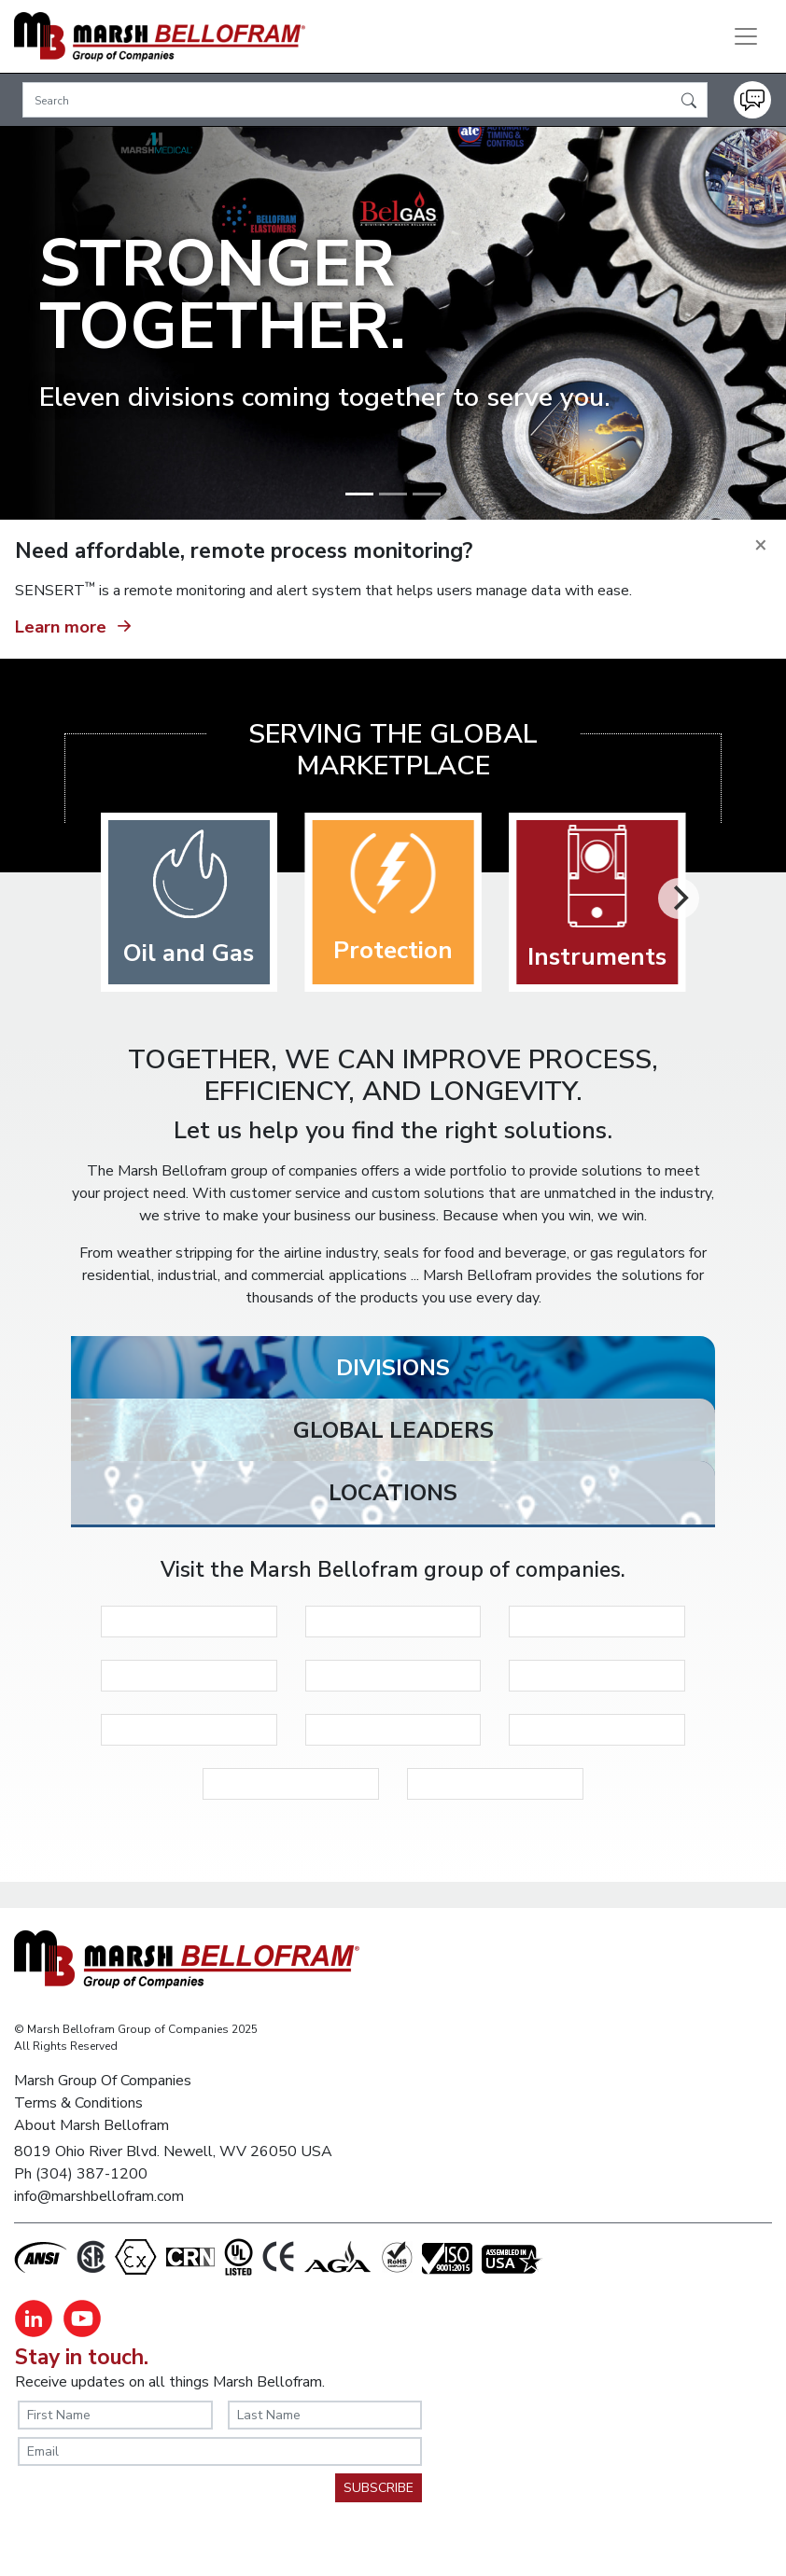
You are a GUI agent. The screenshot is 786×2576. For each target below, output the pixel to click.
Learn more (76, 624)
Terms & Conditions (78, 2103)
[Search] (365, 100)
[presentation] (160, 2509)
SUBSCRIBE (379, 2488)
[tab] (393, 1372)
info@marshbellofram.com (99, 2196)
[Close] (761, 545)
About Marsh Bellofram (91, 2125)
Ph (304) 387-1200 (80, 2174)
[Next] (678, 898)
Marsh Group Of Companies (102, 2080)
